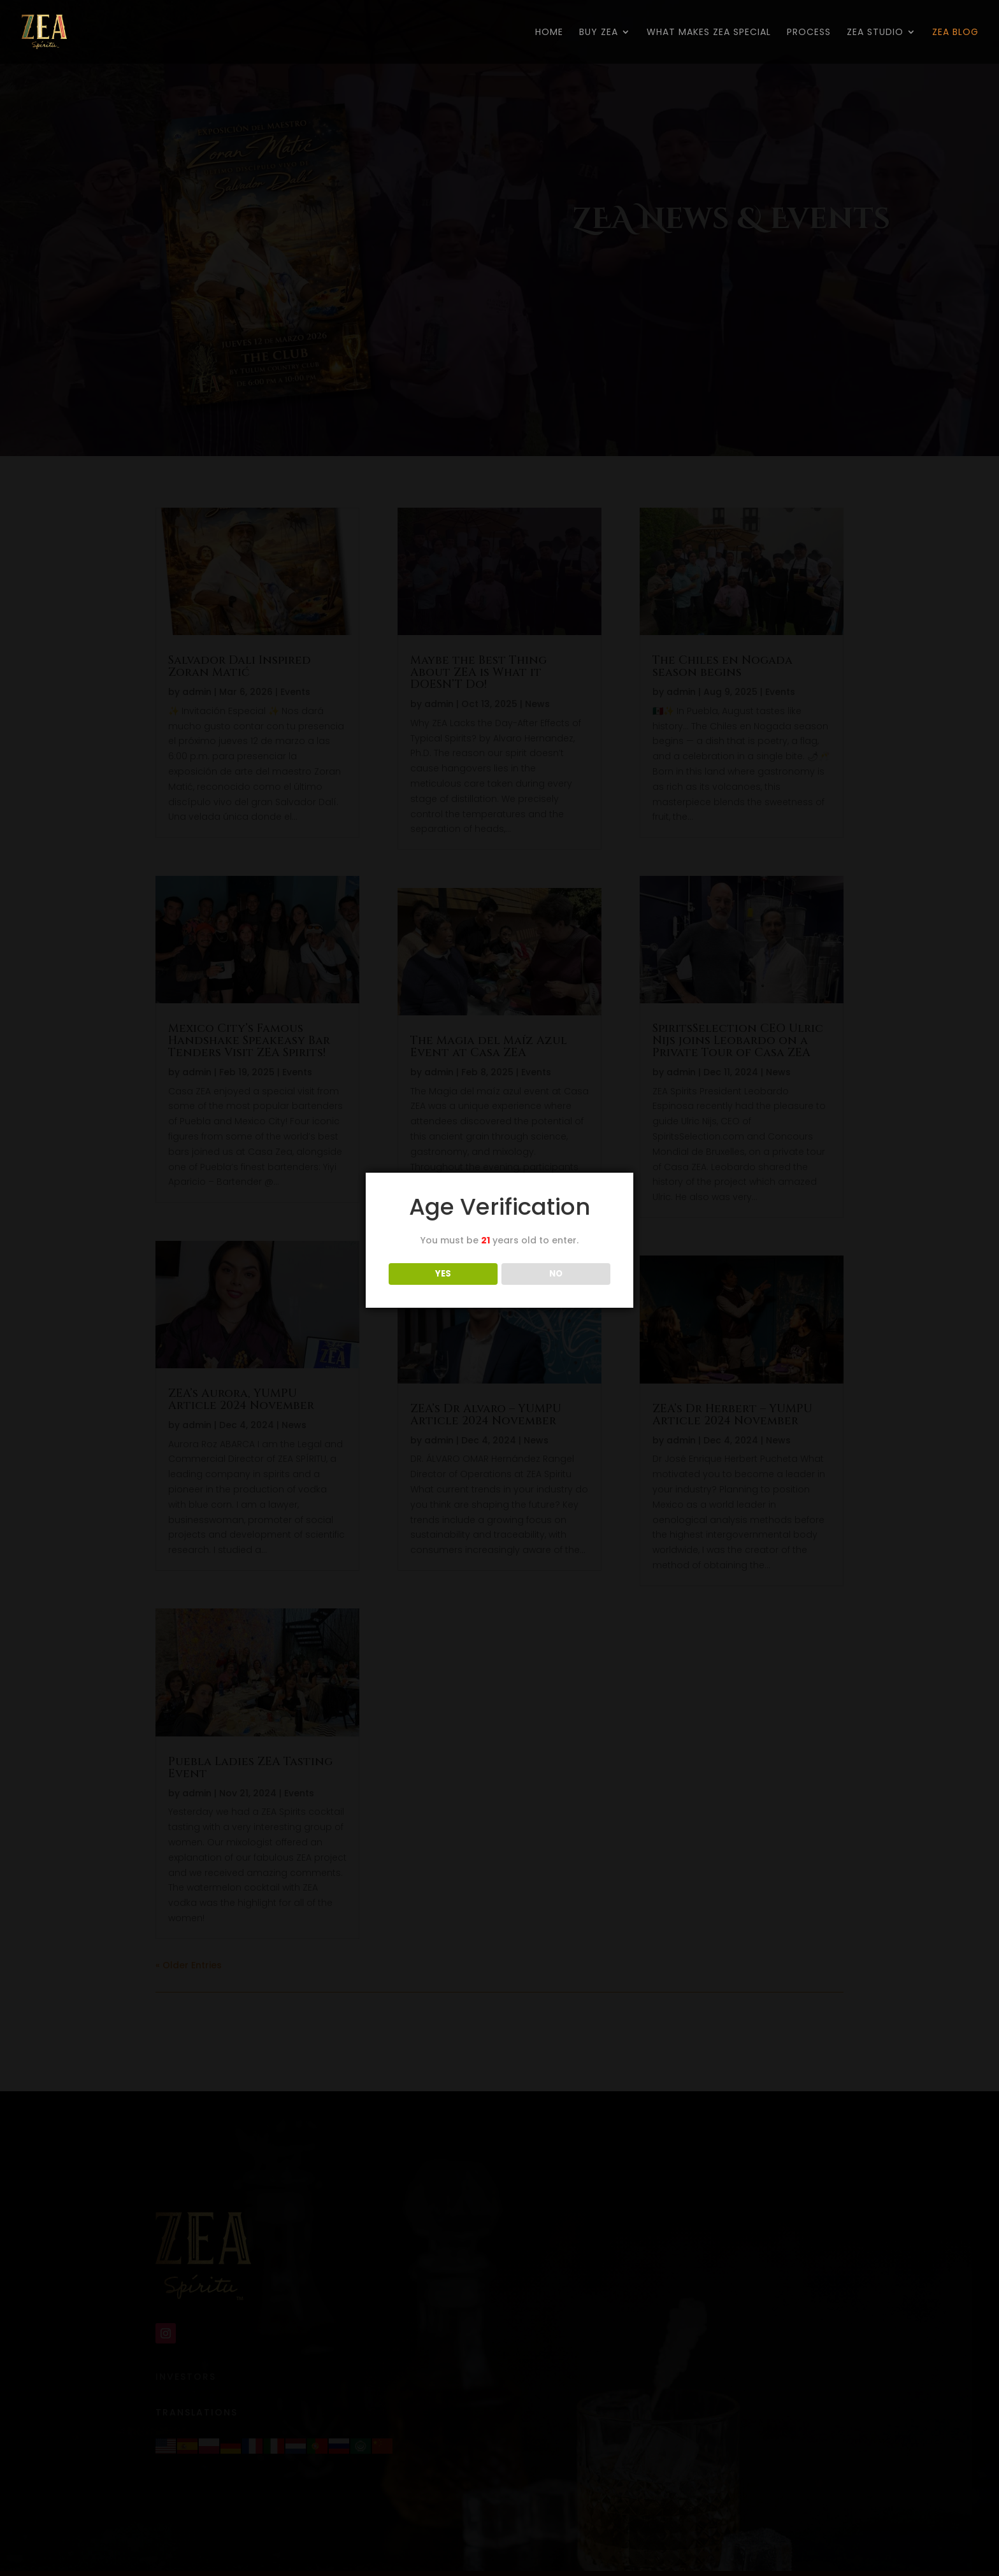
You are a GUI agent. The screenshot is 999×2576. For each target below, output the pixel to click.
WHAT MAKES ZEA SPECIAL (709, 32)
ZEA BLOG (955, 32)
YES (443, 1274)
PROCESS (809, 32)
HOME (549, 32)
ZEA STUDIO (875, 32)
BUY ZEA (598, 32)
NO (556, 1274)
